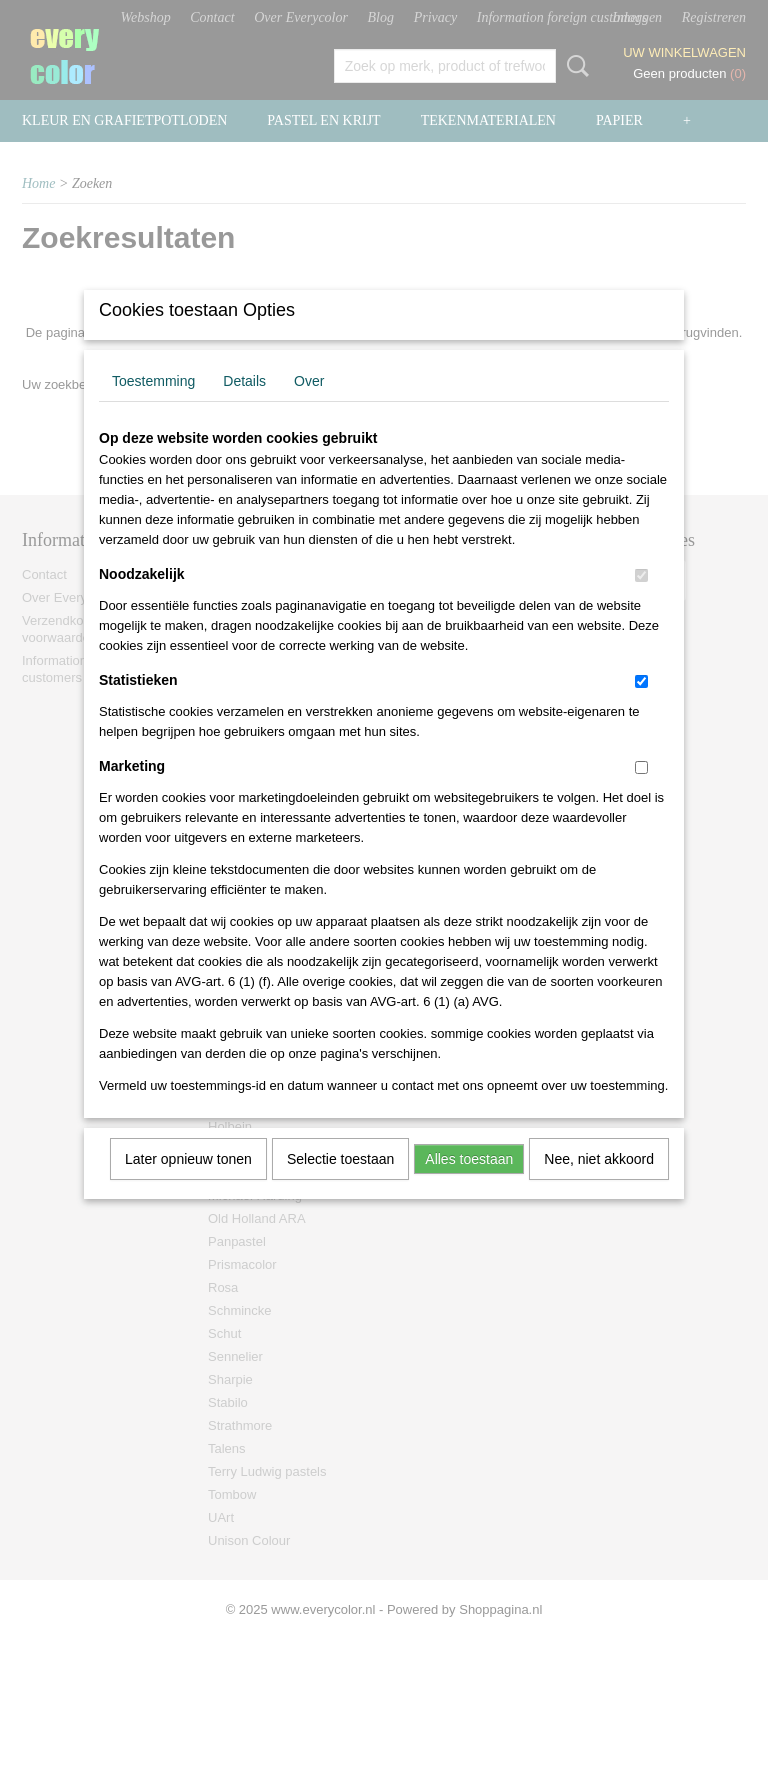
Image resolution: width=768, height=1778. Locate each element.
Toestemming (153, 407)
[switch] (641, 601)
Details (244, 407)
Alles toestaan (469, 1185)
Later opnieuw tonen (188, 1185)
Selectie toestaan (340, 1185)
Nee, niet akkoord (599, 1185)
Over (309, 407)
